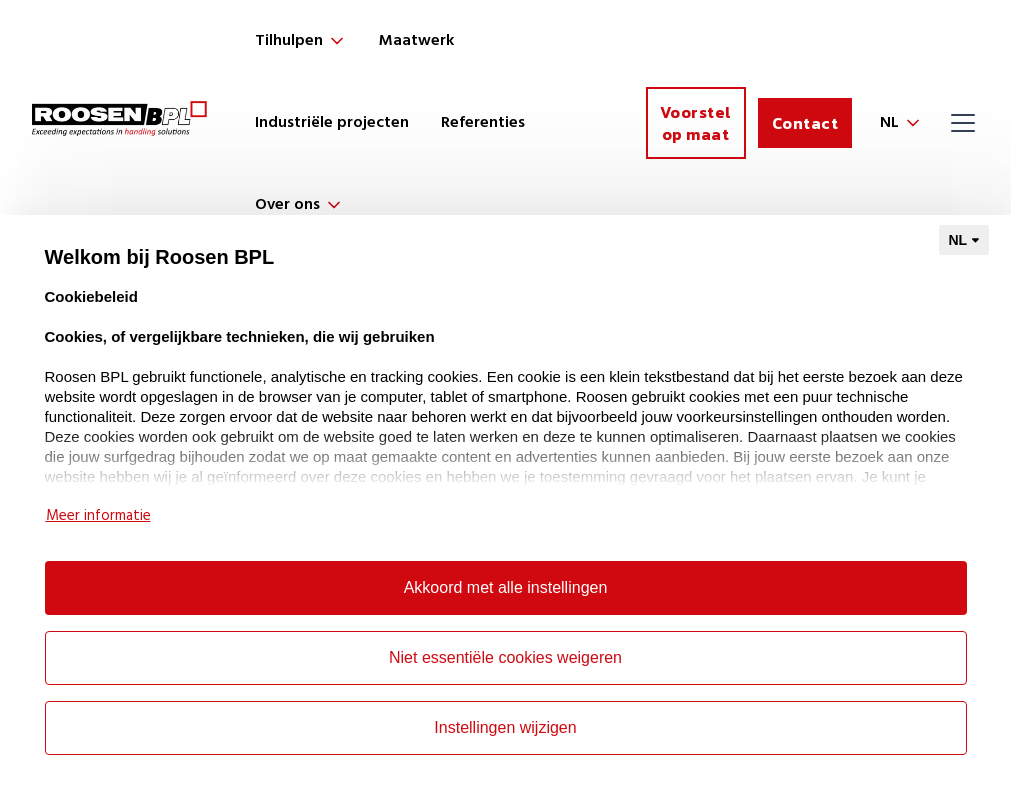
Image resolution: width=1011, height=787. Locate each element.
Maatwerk (416, 41)
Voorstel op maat (696, 123)
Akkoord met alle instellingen (506, 587)
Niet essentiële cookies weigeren (505, 657)
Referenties (483, 123)
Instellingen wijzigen (505, 727)
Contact (805, 123)
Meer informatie (98, 516)
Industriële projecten (332, 123)
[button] (301, 41)
